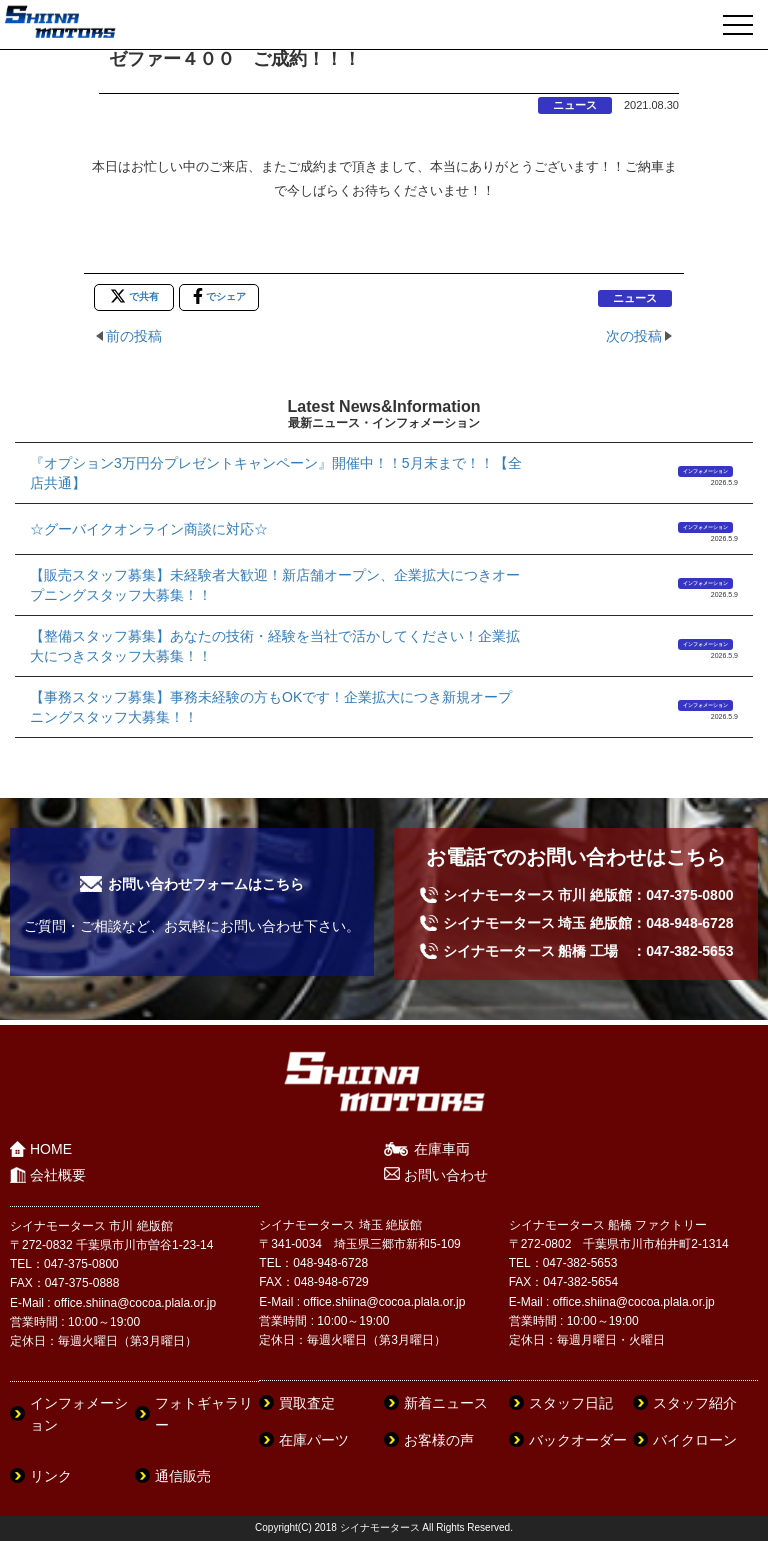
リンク (51, 1476)
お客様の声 (439, 1440)
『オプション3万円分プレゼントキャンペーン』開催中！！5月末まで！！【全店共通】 (276, 473)
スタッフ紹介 (695, 1403)
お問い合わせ (446, 1175)
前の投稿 (134, 336)
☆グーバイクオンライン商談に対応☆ (149, 529)
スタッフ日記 (571, 1403)
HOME (51, 1149)
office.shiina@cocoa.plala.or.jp (135, 1303)
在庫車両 (442, 1149)
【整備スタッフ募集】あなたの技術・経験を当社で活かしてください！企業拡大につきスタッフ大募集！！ (275, 646)
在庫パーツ (314, 1440)
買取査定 (307, 1403)
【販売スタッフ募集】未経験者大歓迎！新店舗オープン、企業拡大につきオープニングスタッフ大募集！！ (275, 585)
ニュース (575, 105)
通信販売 (183, 1476)
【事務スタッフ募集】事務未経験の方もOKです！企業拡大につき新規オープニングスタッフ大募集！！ (271, 707)
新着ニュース (446, 1403)
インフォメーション (705, 471)
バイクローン (695, 1440)
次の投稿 (634, 336)
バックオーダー (578, 1440)
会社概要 (58, 1175)
